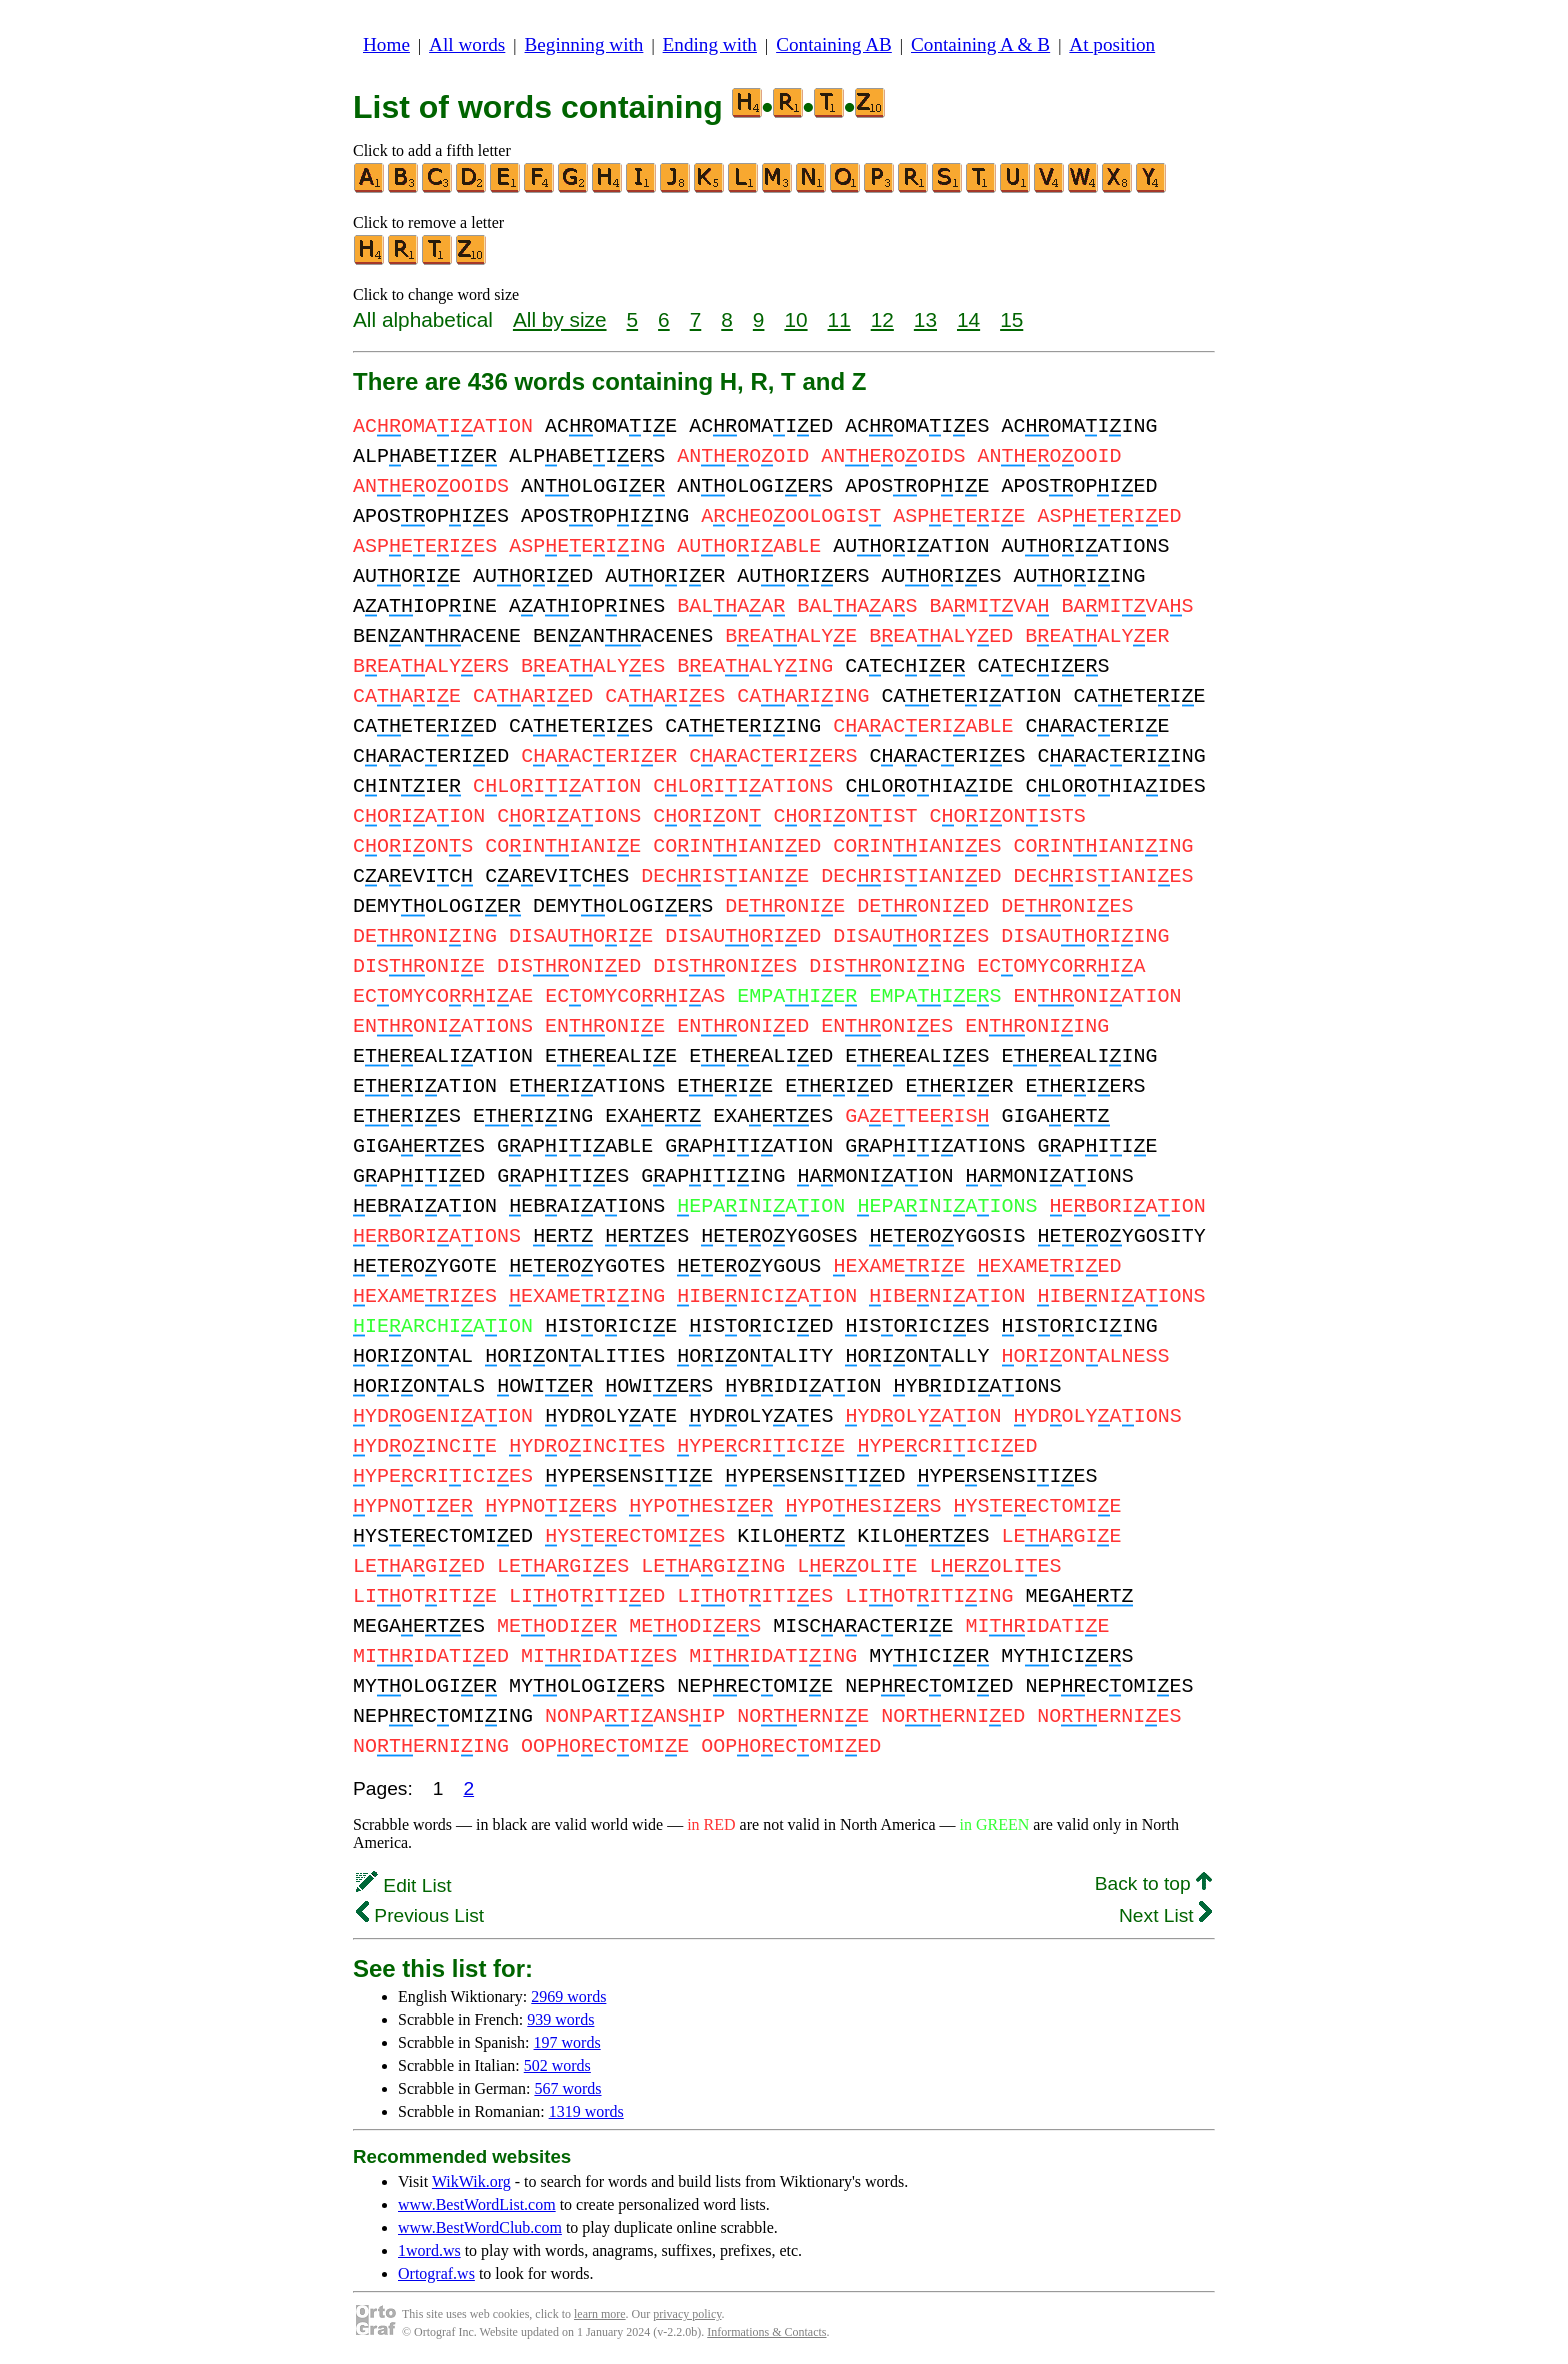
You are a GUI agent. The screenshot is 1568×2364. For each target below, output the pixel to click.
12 (882, 319)
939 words (560, 2019)
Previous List (420, 1915)
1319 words (586, 2111)
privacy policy (687, 2314)
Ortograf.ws (436, 2273)
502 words (557, 2065)
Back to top (1153, 1883)
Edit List (404, 1885)
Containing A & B (980, 44)
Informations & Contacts (766, 2332)
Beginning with (584, 44)
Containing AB (834, 44)
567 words (567, 2088)
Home (386, 44)
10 (795, 319)
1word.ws (429, 2250)
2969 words (568, 1996)
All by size (560, 319)
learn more (600, 2314)
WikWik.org (471, 2181)
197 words (567, 2042)
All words (467, 44)
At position (1112, 44)
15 (1011, 319)
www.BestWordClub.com (480, 2227)
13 (925, 319)
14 (968, 319)
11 (839, 319)
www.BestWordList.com (477, 2204)
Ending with (710, 44)
